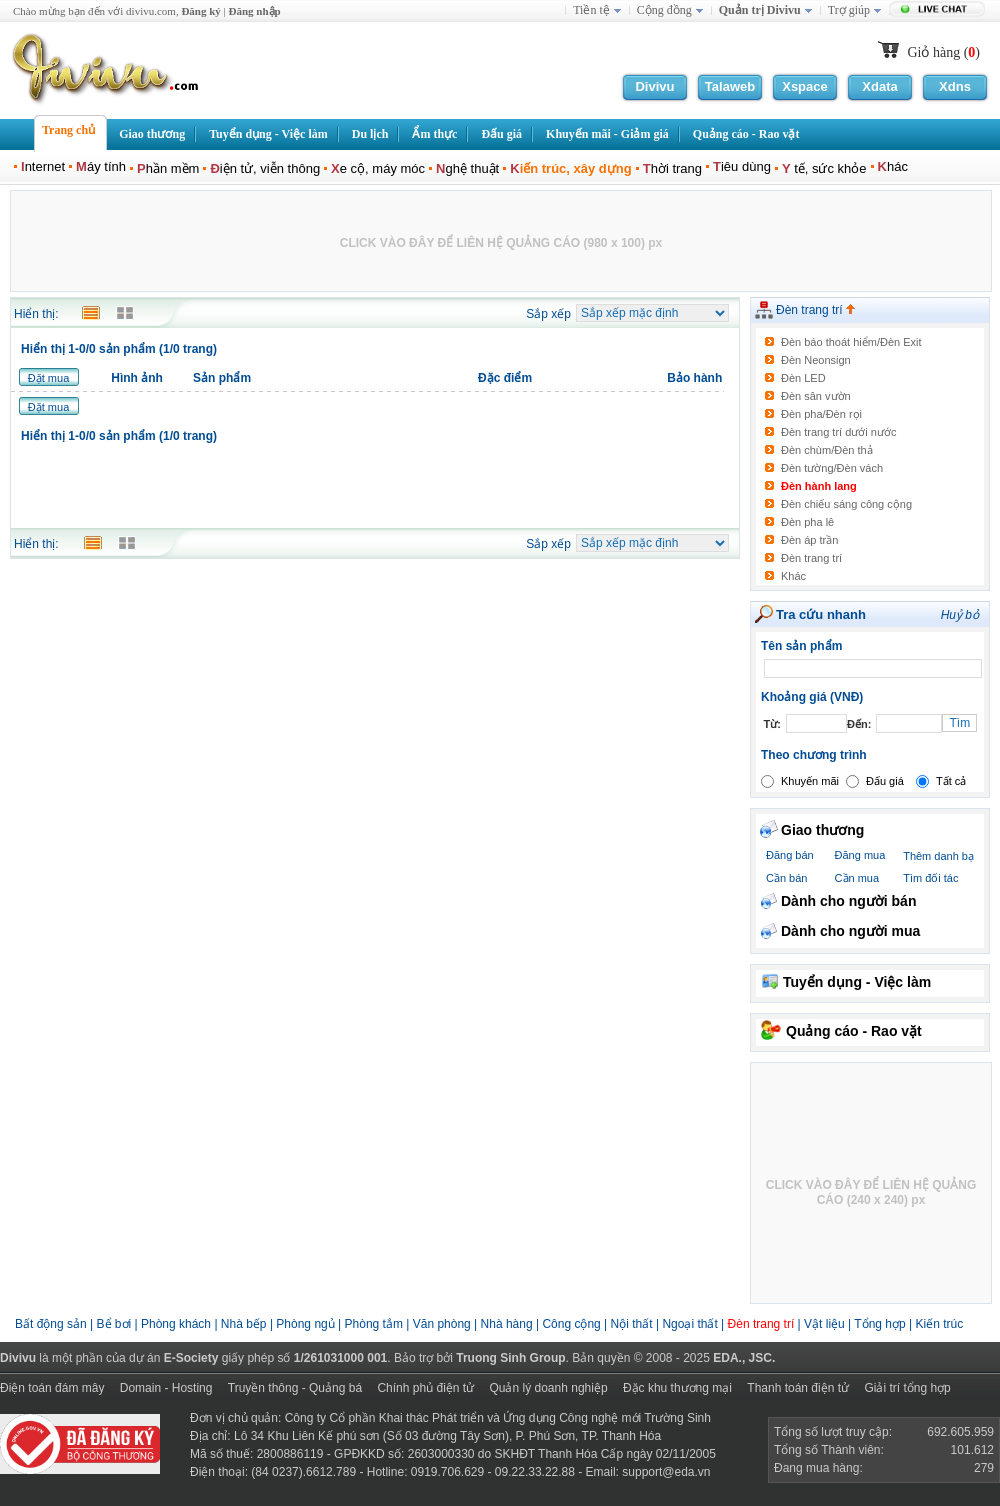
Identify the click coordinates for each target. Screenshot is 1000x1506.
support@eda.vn (666, 1472)
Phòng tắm (374, 1324)
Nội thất (632, 1324)
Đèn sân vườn (816, 396)
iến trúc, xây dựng (570, 168)
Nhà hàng (507, 1324)
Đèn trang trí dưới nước (838, 432)
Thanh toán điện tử (798, 1388)
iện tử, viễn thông (265, 168)
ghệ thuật (467, 168)
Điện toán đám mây (52, 1388)
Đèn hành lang (819, 486)
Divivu (654, 86)
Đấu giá (885, 781)
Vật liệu (824, 1324)
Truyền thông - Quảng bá (295, 1388)
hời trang (672, 168)
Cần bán (786, 878)
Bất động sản (51, 1324)
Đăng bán (790, 855)
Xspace (805, 86)
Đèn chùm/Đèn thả (827, 450)
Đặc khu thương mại (677, 1388)
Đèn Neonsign (816, 360)
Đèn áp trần (809, 540)
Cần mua (857, 878)
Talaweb (730, 86)
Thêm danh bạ (938, 856)
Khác (793, 576)
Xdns (955, 86)
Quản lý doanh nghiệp (548, 1388)
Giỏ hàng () (943, 52)
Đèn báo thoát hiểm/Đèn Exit (851, 342)
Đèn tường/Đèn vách (832, 468)
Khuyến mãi (810, 781)
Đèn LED (803, 378)
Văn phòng (442, 1324)
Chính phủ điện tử (425, 1388)
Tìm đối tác (930, 878)
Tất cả (951, 781)
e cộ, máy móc (378, 168)
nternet (43, 166)
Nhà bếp (244, 1324)
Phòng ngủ (305, 1324)
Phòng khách (176, 1324)
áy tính (101, 166)
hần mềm (168, 168)
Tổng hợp (879, 1324)
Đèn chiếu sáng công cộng (846, 504)
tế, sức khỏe (824, 168)
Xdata (879, 86)
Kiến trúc (939, 1324)
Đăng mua (860, 855)
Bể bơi (114, 1324)
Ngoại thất (691, 1324)
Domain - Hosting (166, 1388)
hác (893, 166)
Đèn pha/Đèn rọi (821, 414)
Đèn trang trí (815, 310)
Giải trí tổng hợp (907, 1388)
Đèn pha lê (807, 522)
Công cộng (571, 1324)
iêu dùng (742, 166)
